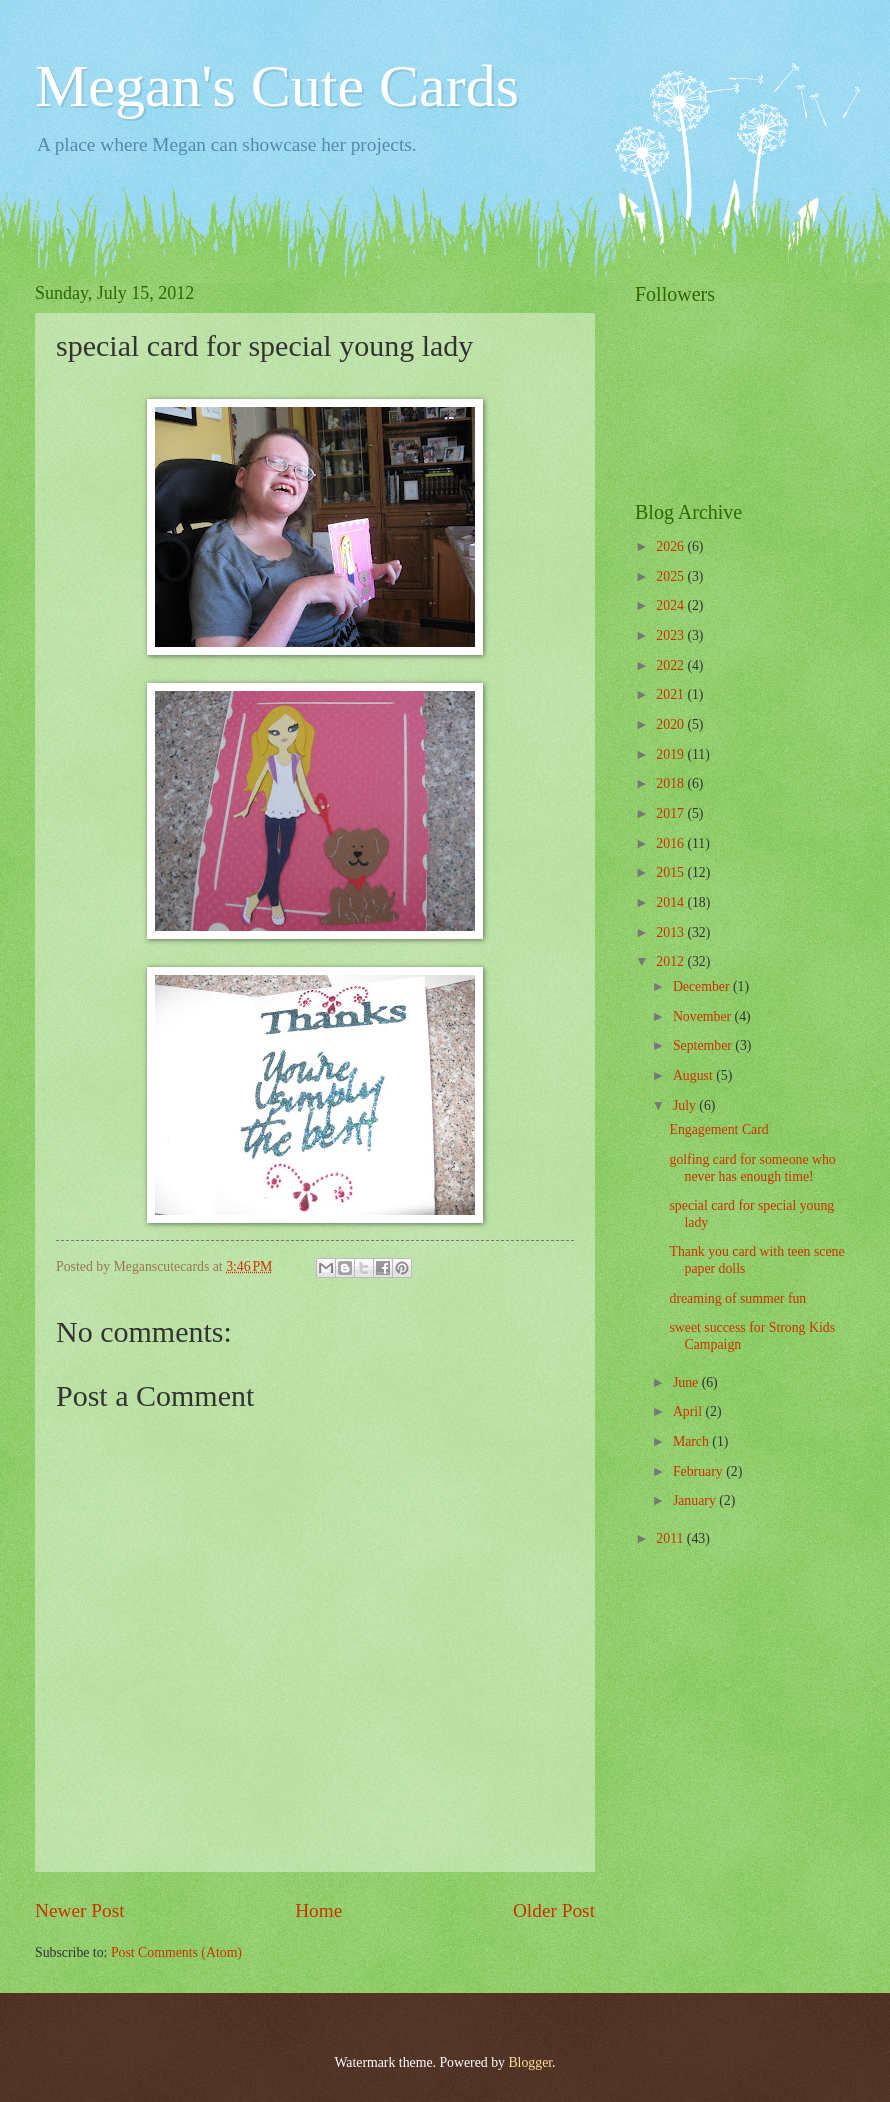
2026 (671, 546)
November (704, 1016)
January (696, 1500)
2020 (671, 724)
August (694, 1075)
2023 (671, 635)
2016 (671, 843)
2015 (671, 872)
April (689, 1411)
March (692, 1441)
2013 (671, 932)
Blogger (530, 2062)
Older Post (554, 1910)
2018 (671, 783)
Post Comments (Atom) (176, 1952)
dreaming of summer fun (737, 1298)
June (687, 1382)
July (686, 1105)
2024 (671, 605)
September (704, 1045)
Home (318, 1910)
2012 (671, 961)
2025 (671, 576)
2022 (671, 665)
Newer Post (80, 1910)
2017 (671, 813)
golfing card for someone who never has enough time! (752, 1168)
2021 (671, 694)
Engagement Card (718, 1129)
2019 (671, 754)
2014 (671, 902)
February (699, 1471)
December (703, 986)
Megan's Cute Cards (277, 86)
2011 (671, 1538)
